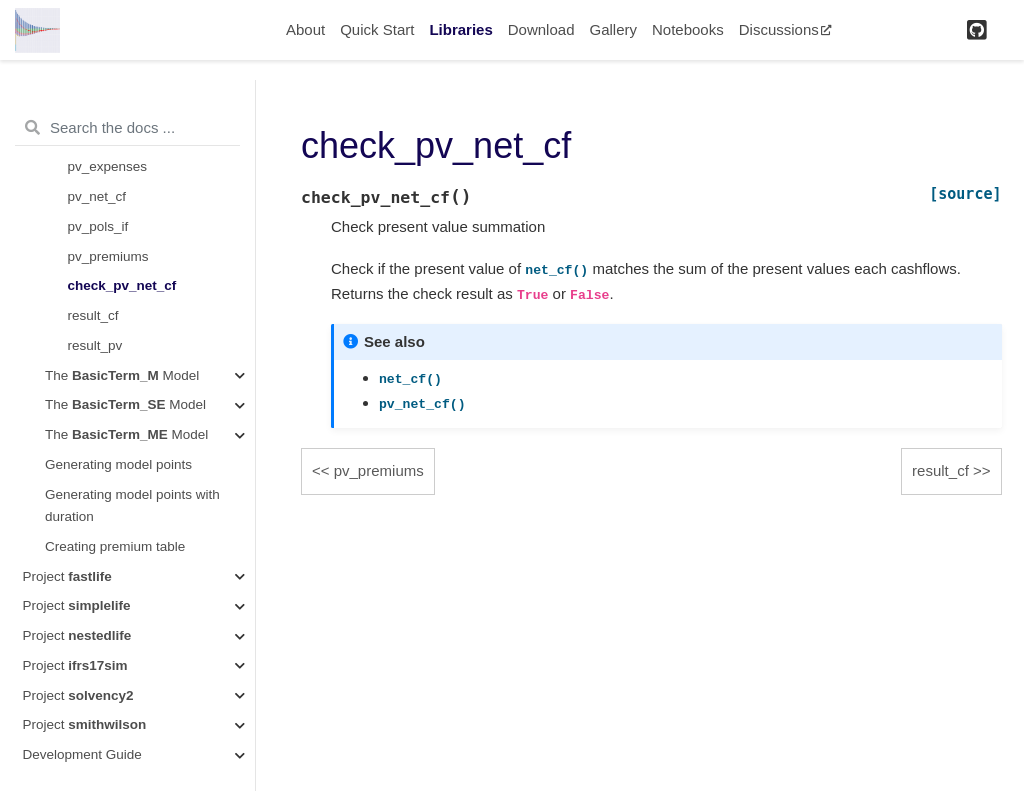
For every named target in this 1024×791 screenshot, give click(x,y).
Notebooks (688, 29)
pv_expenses (108, 166)
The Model (122, 375)
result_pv (95, 345)
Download (541, 29)
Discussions (785, 29)
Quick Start (377, 29)
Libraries (460, 29)
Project (67, 576)
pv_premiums (108, 256)
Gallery (613, 29)
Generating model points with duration (132, 505)
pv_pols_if (98, 226)
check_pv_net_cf (122, 285)
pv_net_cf (97, 196)
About (305, 29)
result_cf (93, 315)
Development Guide (82, 754)
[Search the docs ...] (127, 128)
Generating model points (118, 464)
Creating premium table (115, 546)
